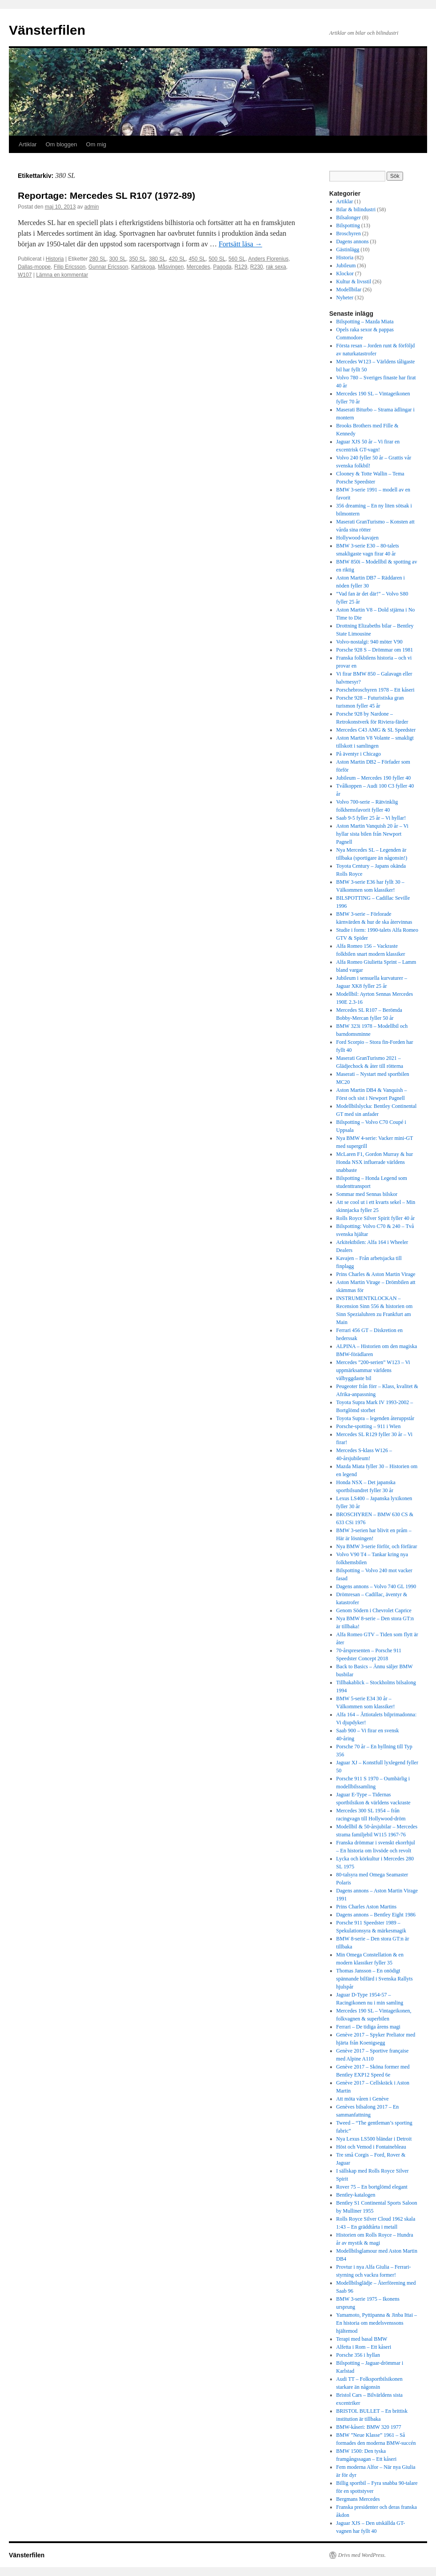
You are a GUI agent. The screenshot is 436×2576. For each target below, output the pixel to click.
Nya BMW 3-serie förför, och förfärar (376, 1546)
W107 (25, 275)
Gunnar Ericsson (108, 267)
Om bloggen (61, 144)
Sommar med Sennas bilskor (367, 1194)
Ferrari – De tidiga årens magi (368, 2027)
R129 (240, 267)
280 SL (97, 259)
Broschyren (348, 233)
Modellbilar (349, 289)
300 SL (117, 259)
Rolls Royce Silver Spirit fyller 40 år (375, 1218)
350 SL (137, 259)
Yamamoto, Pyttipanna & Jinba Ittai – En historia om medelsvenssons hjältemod (376, 2323)
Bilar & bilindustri (356, 209)
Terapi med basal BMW (362, 2339)
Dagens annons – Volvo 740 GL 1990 (376, 1586)
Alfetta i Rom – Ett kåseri (364, 2347)
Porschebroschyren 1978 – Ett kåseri (375, 690)
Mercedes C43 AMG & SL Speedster (376, 730)
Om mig (96, 144)
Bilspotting (348, 225)
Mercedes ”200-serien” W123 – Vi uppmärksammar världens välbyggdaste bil (373, 1370)
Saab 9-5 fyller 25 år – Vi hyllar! (371, 818)
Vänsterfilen (47, 30)
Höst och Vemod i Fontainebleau (371, 2147)
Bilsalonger (348, 217)
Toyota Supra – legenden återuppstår (375, 1418)
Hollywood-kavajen (357, 538)
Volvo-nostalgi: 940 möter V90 (369, 642)
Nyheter (345, 297)
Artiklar (27, 144)
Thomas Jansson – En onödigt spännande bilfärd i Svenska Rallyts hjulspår (374, 1979)
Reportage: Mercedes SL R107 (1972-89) (106, 195)
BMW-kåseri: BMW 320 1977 (368, 2427)
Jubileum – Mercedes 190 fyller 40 (373, 778)
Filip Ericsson (69, 267)
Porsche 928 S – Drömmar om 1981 (375, 650)
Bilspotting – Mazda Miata (365, 321)
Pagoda (222, 267)
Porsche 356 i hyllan (358, 2355)
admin (91, 207)
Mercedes (198, 267)
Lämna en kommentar (62, 275)
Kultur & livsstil (353, 281)
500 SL (217, 259)
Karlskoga (143, 267)
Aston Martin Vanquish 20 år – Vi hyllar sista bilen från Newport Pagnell (372, 834)
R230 (256, 267)
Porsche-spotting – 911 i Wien (368, 1426)
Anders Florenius (268, 259)
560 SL (237, 259)
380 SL (157, 259)
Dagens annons (352, 241)
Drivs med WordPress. (362, 2555)
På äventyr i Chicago (358, 754)
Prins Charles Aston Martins (366, 1907)
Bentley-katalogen (355, 2195)
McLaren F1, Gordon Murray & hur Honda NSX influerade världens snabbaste (374, 1162)
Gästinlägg (347, 249)
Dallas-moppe (34, 267)
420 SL (177, 259)
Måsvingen (171, 267)
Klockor (345, 273)
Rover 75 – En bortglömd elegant (372, 2187)
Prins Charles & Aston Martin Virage (376, 1274)
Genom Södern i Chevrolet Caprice (374, 1610)
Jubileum (346, 265)
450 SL (197, 259)
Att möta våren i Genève (362, 2099)
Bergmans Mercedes (358, 2499)
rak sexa (276, 267)
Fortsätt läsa (240, 244)
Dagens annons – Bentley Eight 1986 (376, 1915)
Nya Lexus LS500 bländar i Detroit (374, 2139)
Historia (55, 259)
